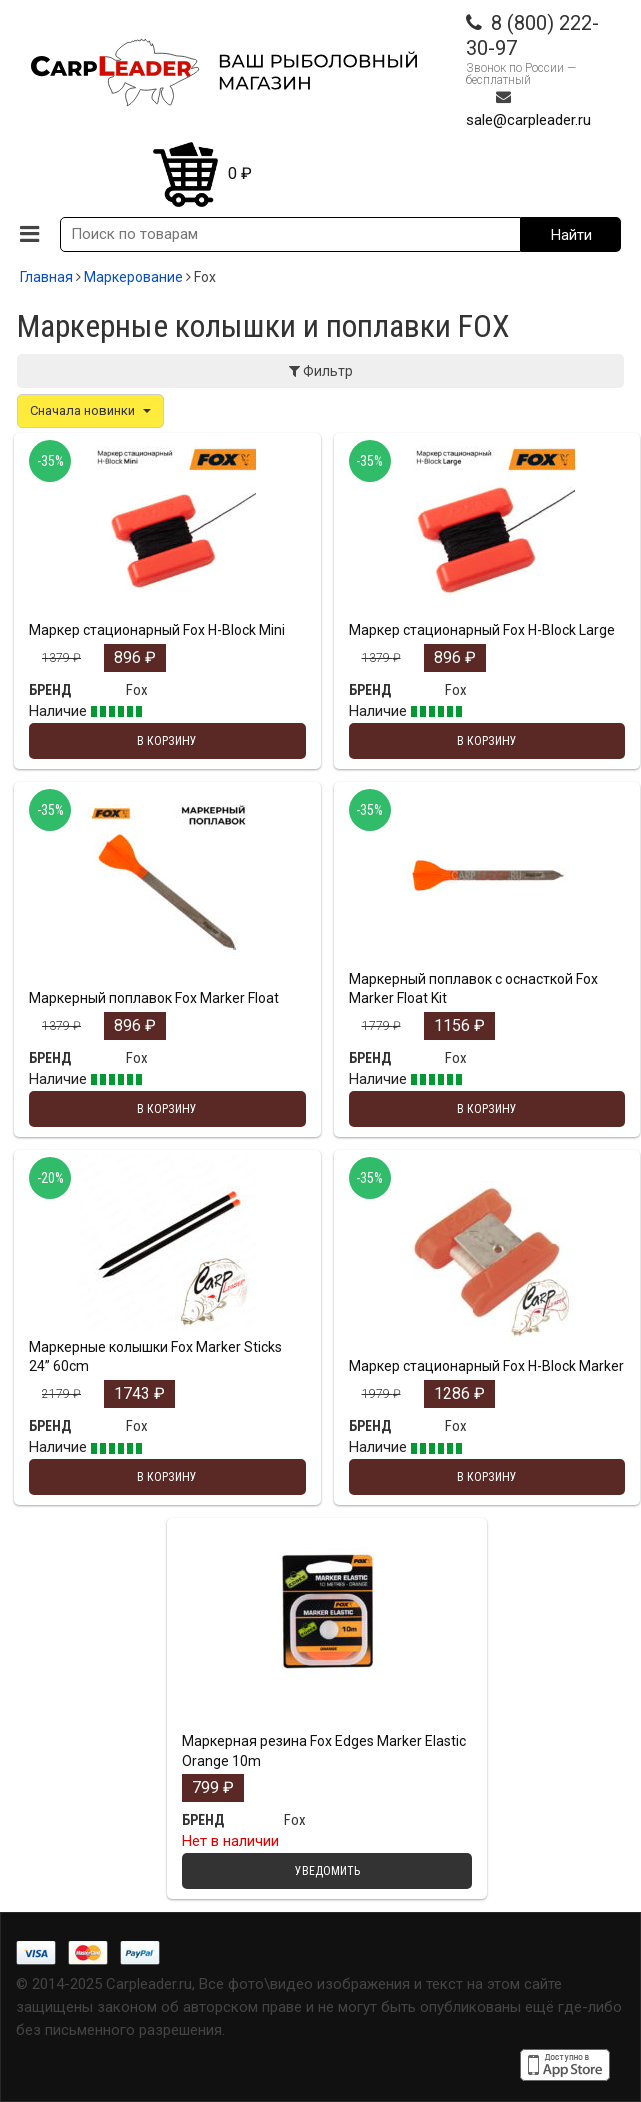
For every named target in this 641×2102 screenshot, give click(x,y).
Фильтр (321, 371)
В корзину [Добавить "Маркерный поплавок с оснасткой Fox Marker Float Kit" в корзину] (487, 1109)
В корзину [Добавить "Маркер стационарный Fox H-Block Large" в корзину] (487, 741)
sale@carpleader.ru (528, 120)
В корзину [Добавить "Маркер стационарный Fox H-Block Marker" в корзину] (487, 1477)
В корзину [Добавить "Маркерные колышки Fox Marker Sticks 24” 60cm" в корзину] (167, 1477)
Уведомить (327, 1871)
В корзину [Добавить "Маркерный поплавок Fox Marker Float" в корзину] (167, 1109)
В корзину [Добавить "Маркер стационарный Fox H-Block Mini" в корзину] (167, 741)
